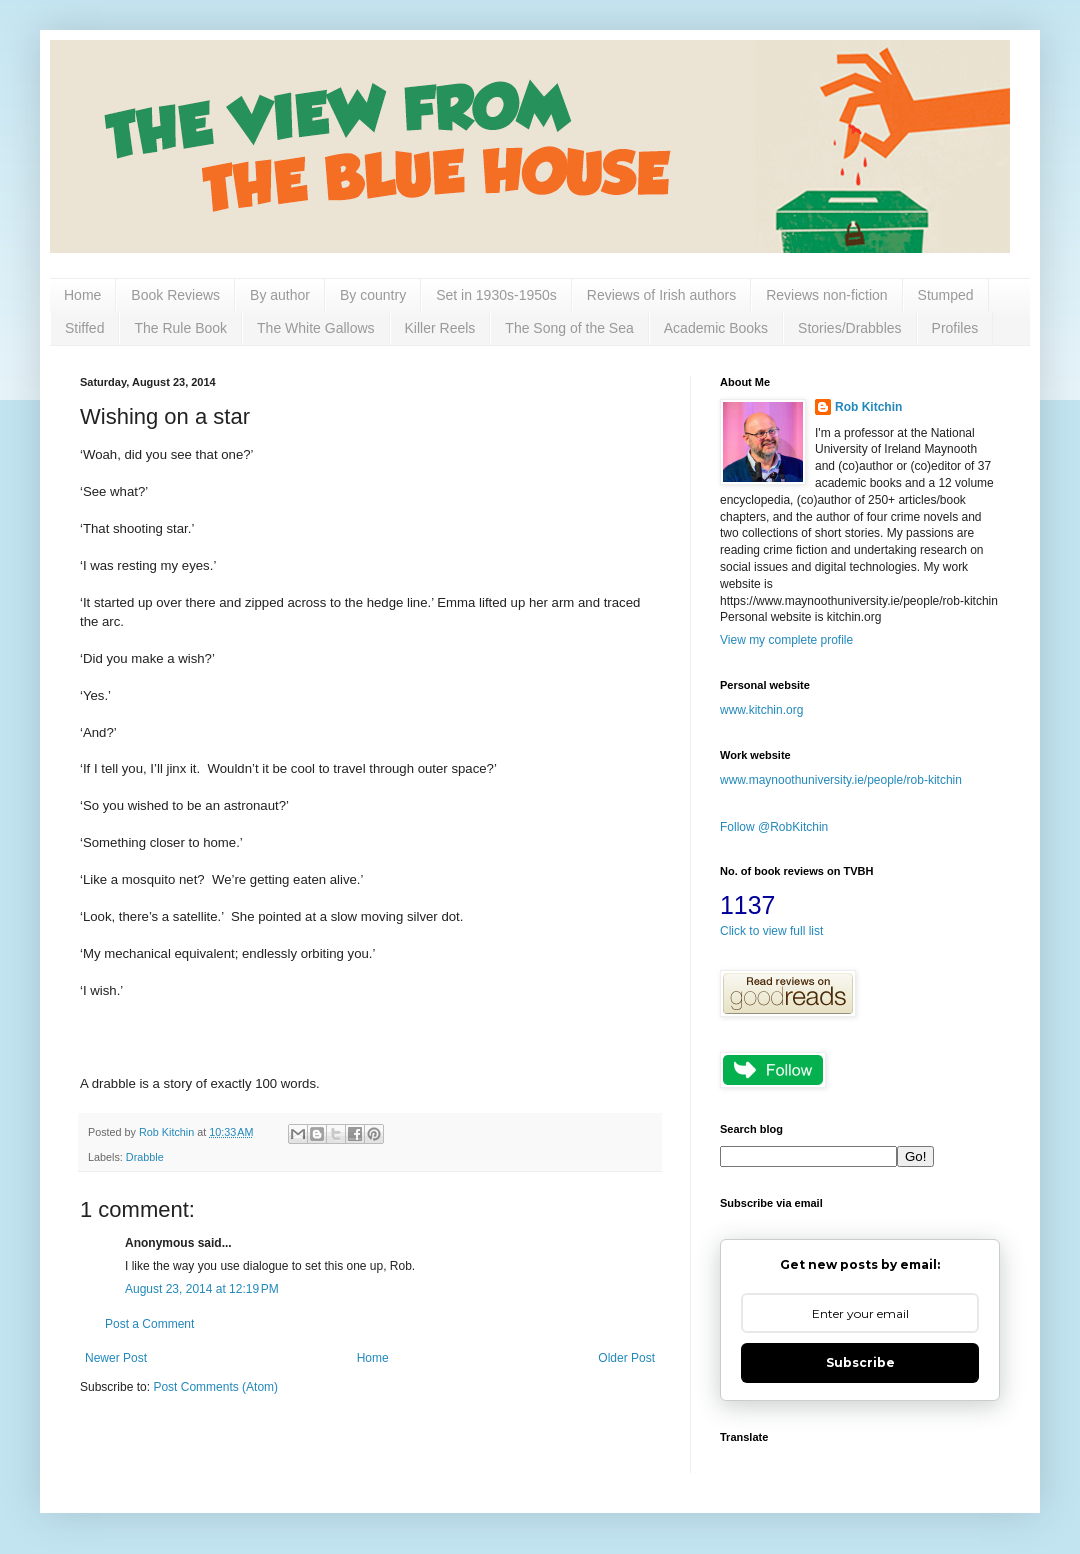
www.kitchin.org (761, 710)
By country (373, 295)
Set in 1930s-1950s (496, 295)
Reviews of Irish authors (661, 295)
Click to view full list (771, 931)
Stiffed (84, 328)
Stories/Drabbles (850, 328)
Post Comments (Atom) (215, 1387)
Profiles (955, 328)
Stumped (946, 295)
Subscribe (860, 1362)
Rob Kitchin (868, 407)
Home (82, 295)
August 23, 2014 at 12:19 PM (202, 1289)
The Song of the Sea (569, 328)
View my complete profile (786, 640)
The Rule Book (180, 328)
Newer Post (116, 1358)
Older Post (626, 1358)
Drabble (145, 1157)
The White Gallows (315, 328)
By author (280, 295)
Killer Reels (440, 328)
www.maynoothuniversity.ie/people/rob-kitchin (841, 780)
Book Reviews (175, 295)
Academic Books (716, 328)
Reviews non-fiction (826, 295)
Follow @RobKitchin (774, 827)
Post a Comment (149, 1324)
